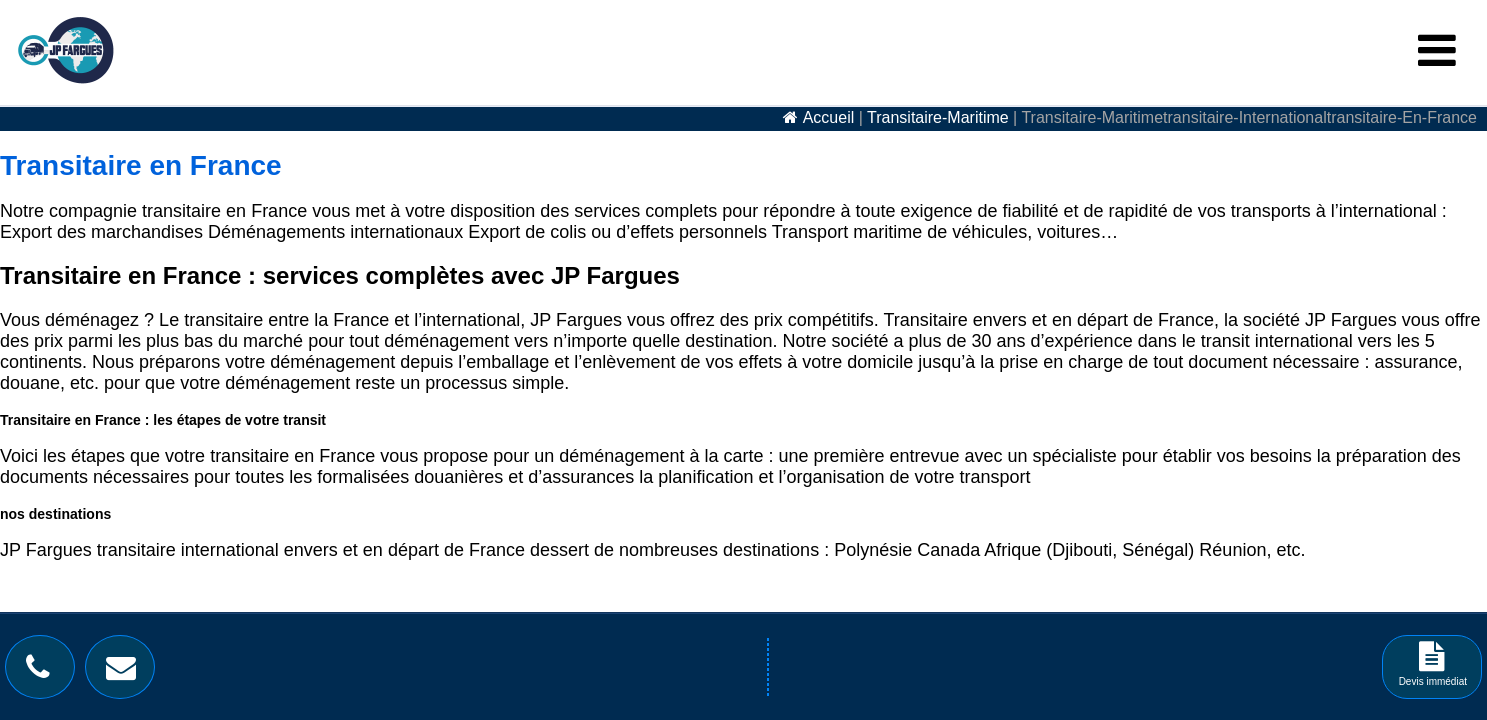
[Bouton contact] (126, 672)
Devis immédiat (1433, 670)
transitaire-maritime (938, 117)
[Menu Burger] (1437, 51)
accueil (829, 117)
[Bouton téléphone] (43, 672)
